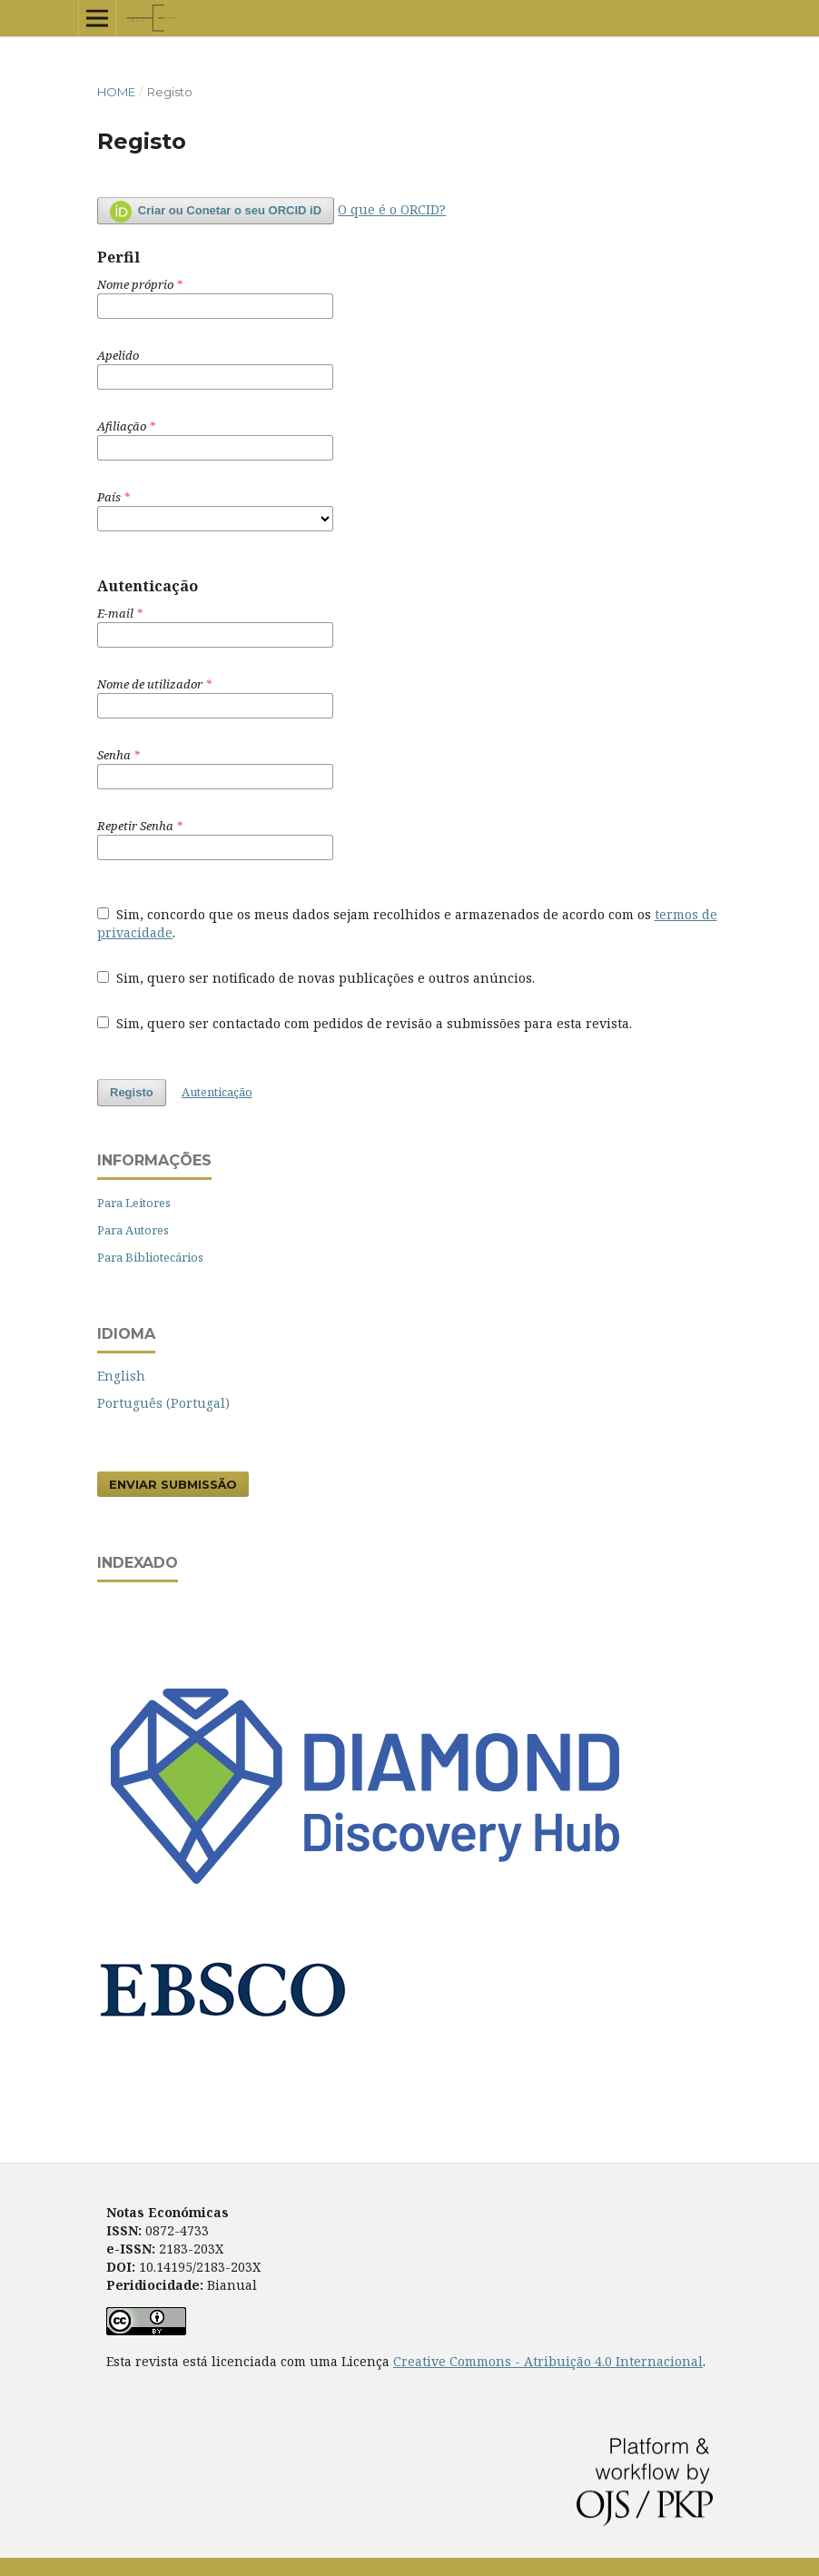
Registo (131, 1092)
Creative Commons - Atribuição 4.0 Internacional (548, 2361)
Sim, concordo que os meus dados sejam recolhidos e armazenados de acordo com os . (407, 923)
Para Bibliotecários (150, 1257)
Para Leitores (134, 1202)
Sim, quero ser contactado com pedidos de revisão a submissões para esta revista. (364, 1023)
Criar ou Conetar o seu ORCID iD (215, 212)
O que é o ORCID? (392, 209)
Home (116, 91)
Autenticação (217, 1092)
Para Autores (133, 1230)
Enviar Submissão (173, 1484)
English (121, 1375)
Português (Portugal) (163, 1403)
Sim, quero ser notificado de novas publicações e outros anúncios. (316, 977)
